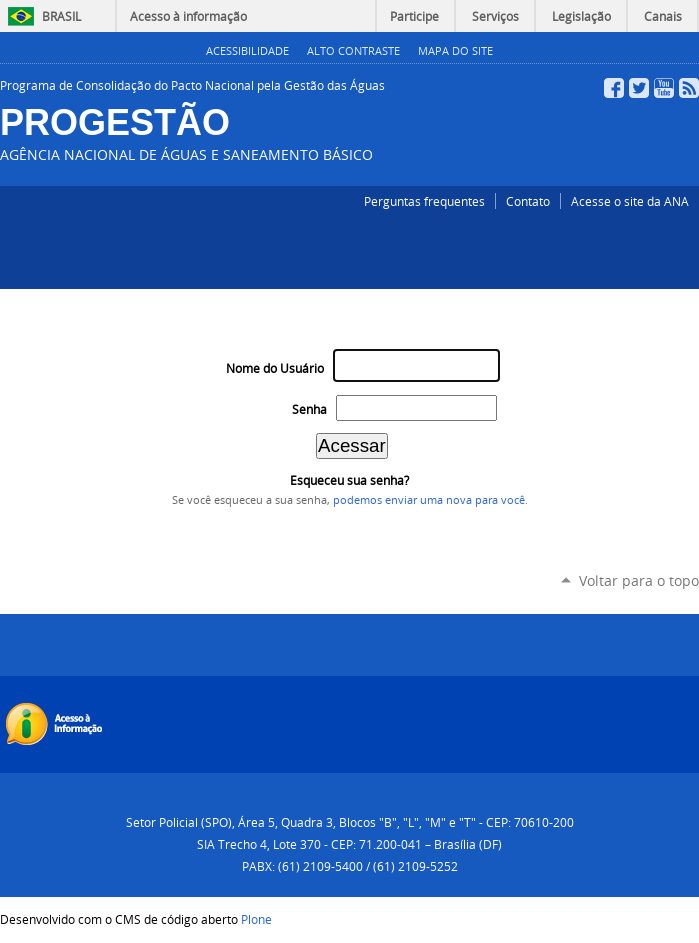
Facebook (614, 88)
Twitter (639, 88)
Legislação (581, 16)
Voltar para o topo (639, 580)
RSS (689, 88)
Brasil (61, 16)
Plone (256, 919)
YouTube (664, 88)
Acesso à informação (188, 16)
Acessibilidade (247, 51)
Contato (528, 201)
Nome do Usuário (275, 368)
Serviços (495, 16)
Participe (414, 16)
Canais (663, 16)
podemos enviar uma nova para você (429, 500)
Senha (309, 409)
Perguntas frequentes (424, 201)
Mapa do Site (455, 51)
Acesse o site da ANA (630, 201)
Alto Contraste (353, 51)
